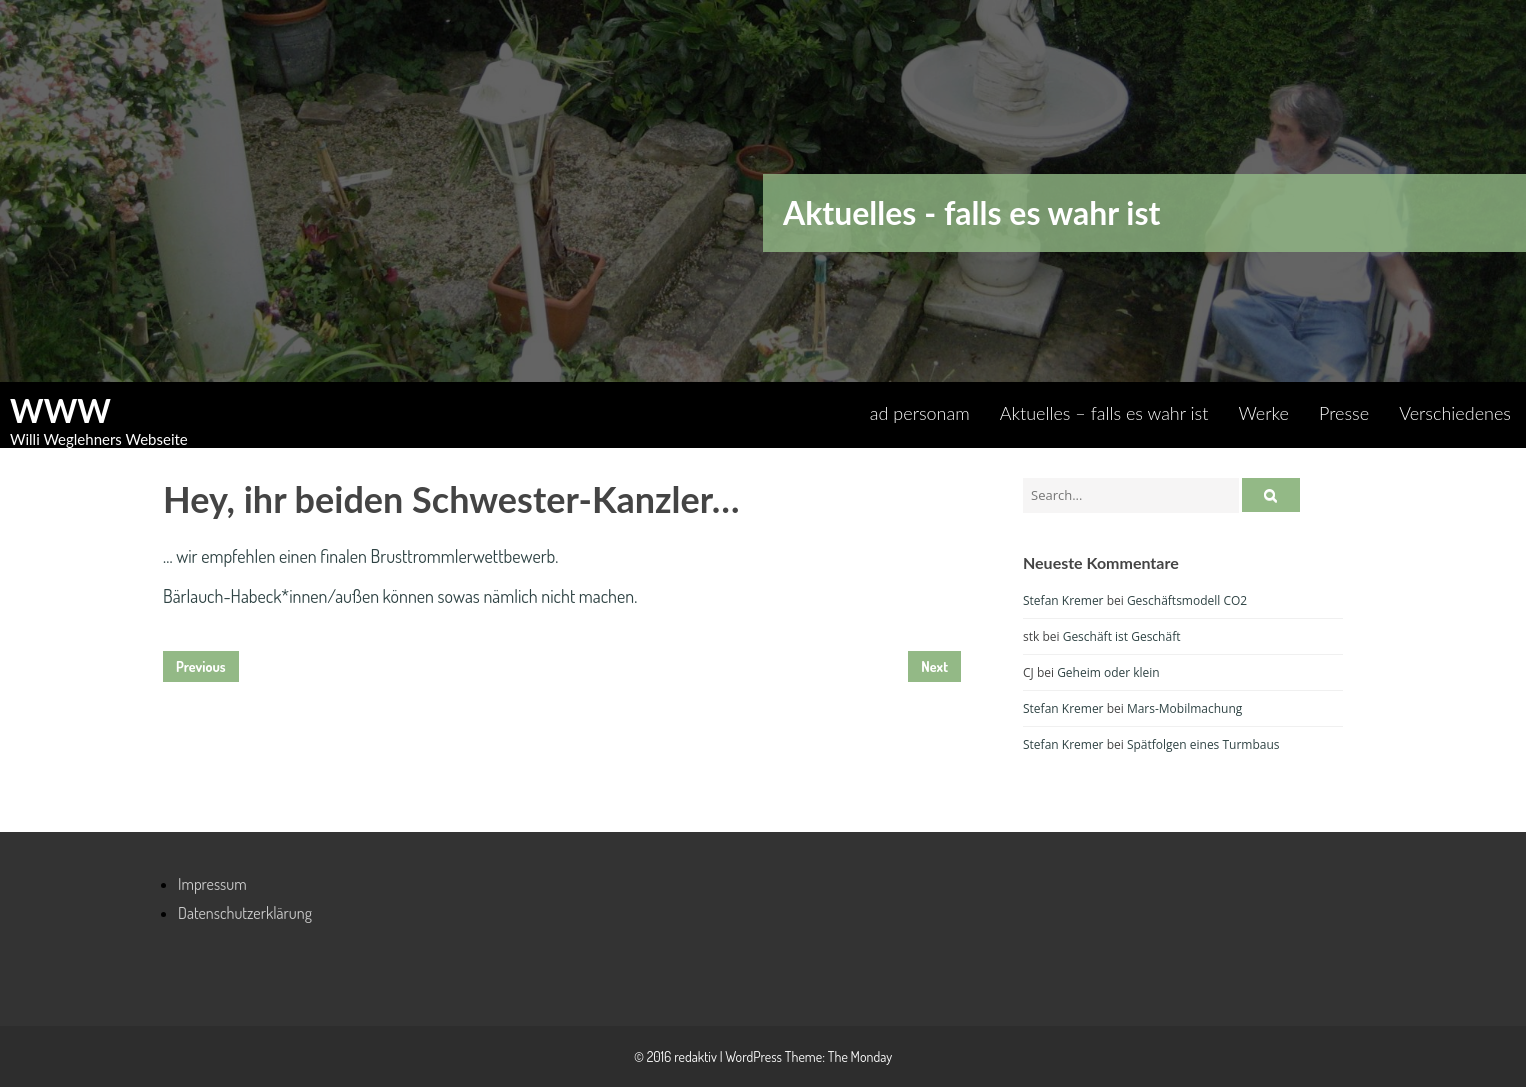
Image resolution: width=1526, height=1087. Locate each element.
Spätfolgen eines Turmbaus (1203, 744)
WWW (60, 411)
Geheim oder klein (1108, 672)
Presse (1344, 413)
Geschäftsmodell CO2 (1187, 600)
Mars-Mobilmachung (1184, 708)
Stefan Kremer (1063, 600)
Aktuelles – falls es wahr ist (1104, 413)
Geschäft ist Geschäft (1122, 636)
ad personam (920, 413)
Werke (1263, 413)
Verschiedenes (1455, 413)
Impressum (212, 884)
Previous (201, 666)
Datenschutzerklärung (245, 913)
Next (934, 666)
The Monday (860, 1056)
